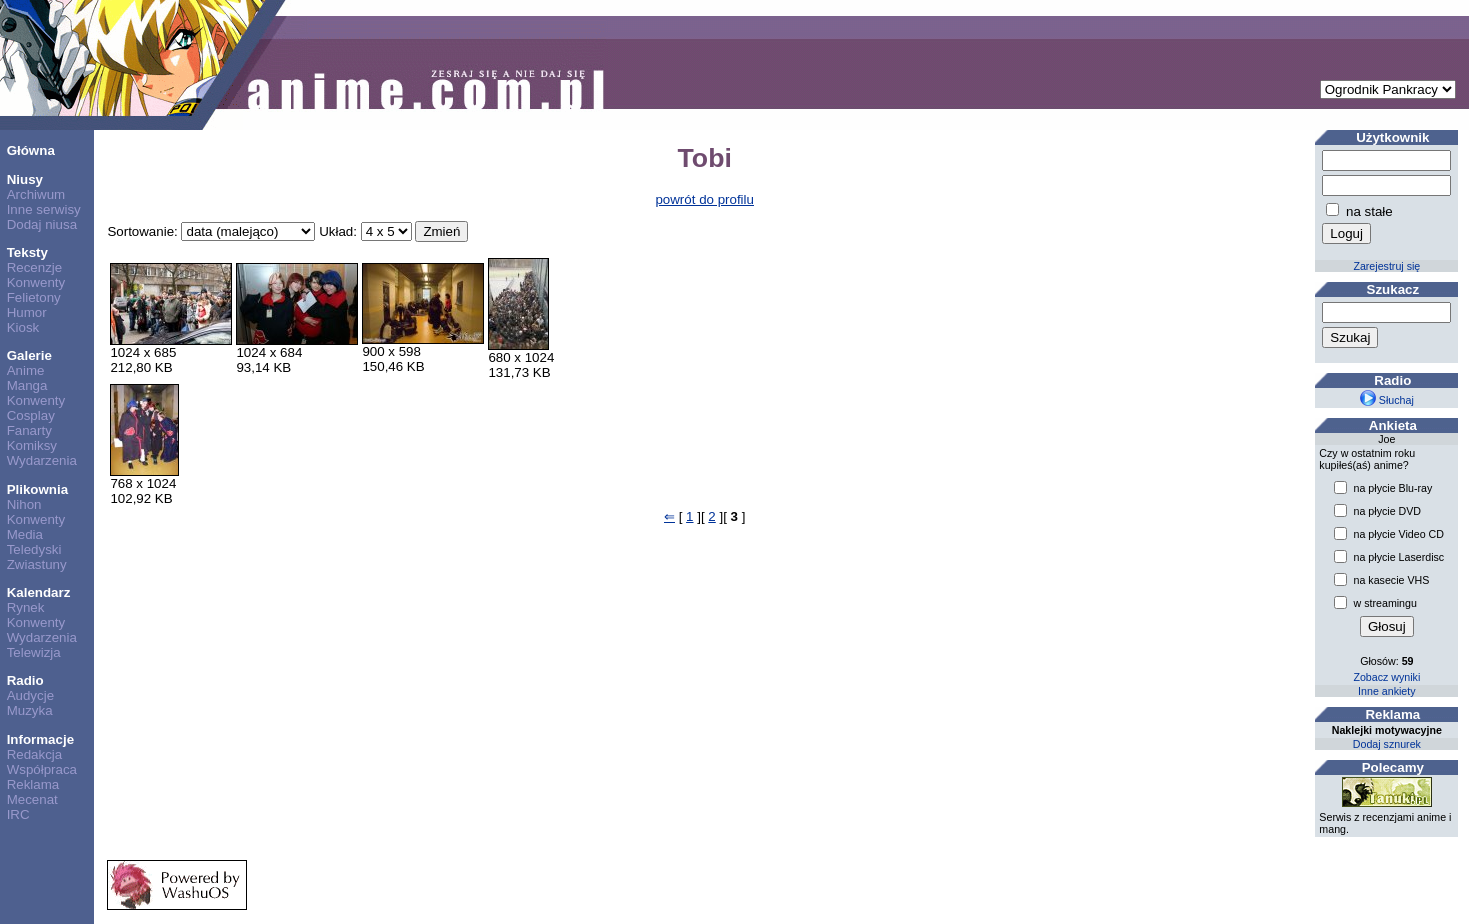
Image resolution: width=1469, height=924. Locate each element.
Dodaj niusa (42, 224)
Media (25, 534)
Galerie (29, 355)
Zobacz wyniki (1386, 677)
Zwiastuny (37, 564)
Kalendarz (39, 592)
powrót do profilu (704, 199)
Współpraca (42, 769)
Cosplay (31, 415)
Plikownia (37, 489)
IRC (18, 814)
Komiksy (32, 445)
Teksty (27, 252)
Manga (27, 385)
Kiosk (23, 327)
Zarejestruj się (1386, 266)
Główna (31, 150)
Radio (25, 680)
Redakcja (35, 754)
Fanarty (29, 430)
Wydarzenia (42, 460)
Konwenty (36, 282)
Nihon (24, 504)
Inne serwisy (44, 209)
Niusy (25, 179)
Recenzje (35, 267)
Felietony (34, 297)
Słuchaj (1387, 400)
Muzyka (30, 710)
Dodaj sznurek (1387, 744)
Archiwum (36, 194)
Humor (27, 312)
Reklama (33, 784)
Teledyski (34, 549)
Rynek (26, 607)
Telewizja (34, 652)
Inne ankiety (1386, 691)
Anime (26, 370)
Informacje (40, 739)
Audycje (30, 695)
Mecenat (32, 799)
